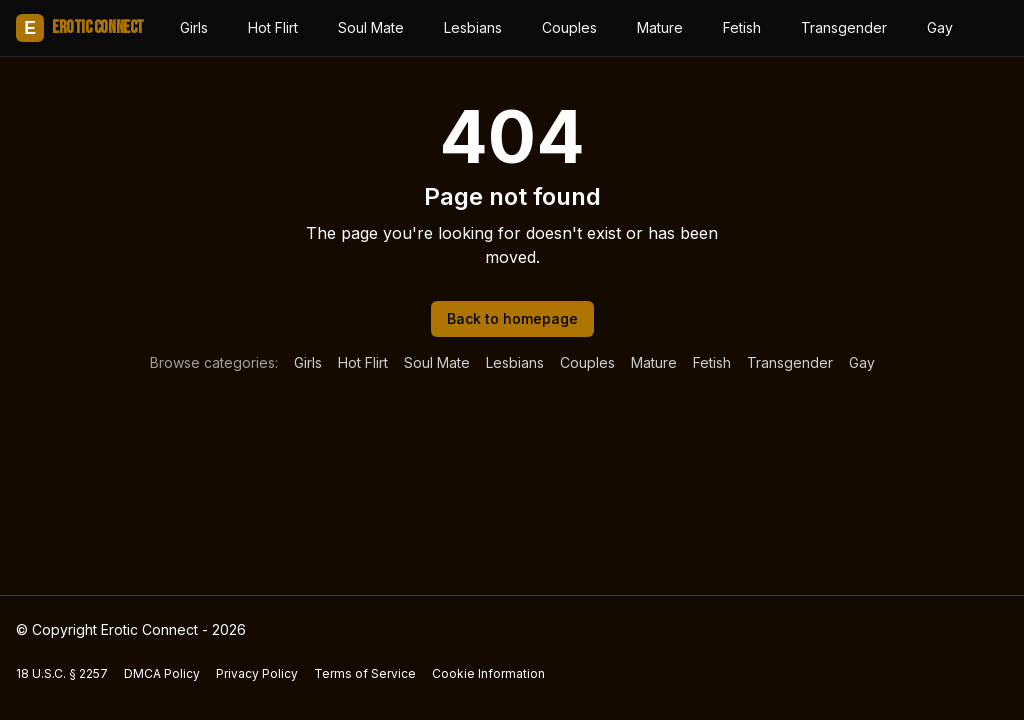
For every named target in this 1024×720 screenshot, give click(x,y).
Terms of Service (365, 673)
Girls (194, 27)
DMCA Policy (162, 673)
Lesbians (473, 27)
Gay (940, 27)
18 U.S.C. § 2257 (62, 673)
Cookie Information (488, 673)
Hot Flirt (273, 27)
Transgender (844, 27)
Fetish (742, 27)
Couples (569, 27)
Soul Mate (371, 27)
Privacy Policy (257, 673)
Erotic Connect (80, 28)
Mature (660, 27)
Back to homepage (512, 318)
